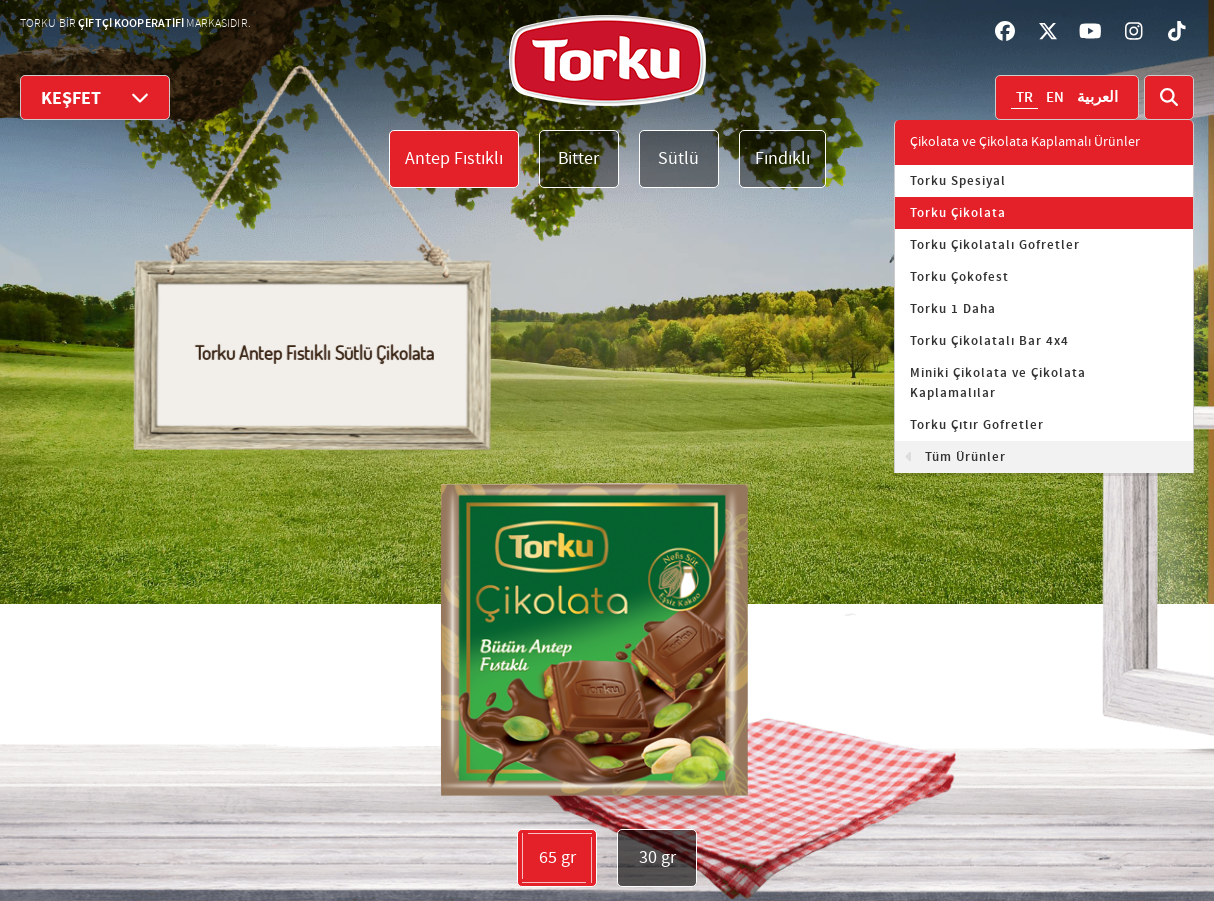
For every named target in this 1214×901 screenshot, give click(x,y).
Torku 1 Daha (953, 309)
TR (1024, 98)
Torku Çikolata (958, 213)
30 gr (657, 857)
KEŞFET (95, 97)
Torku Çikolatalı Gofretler (995, 245)
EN (1055, 98)
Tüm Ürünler (965, 457)
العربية (1097, 98)
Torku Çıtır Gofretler (977, 425)
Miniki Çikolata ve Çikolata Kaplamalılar (998, 383)
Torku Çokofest (959, 277)
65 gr (557, 858)
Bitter (578, 158)
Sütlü (678, 158)
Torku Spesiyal (958, 181)
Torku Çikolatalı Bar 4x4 (989, 341)
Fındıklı (782, 158)
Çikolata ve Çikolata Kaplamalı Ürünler (1025, 142)
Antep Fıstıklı (454, 158)
